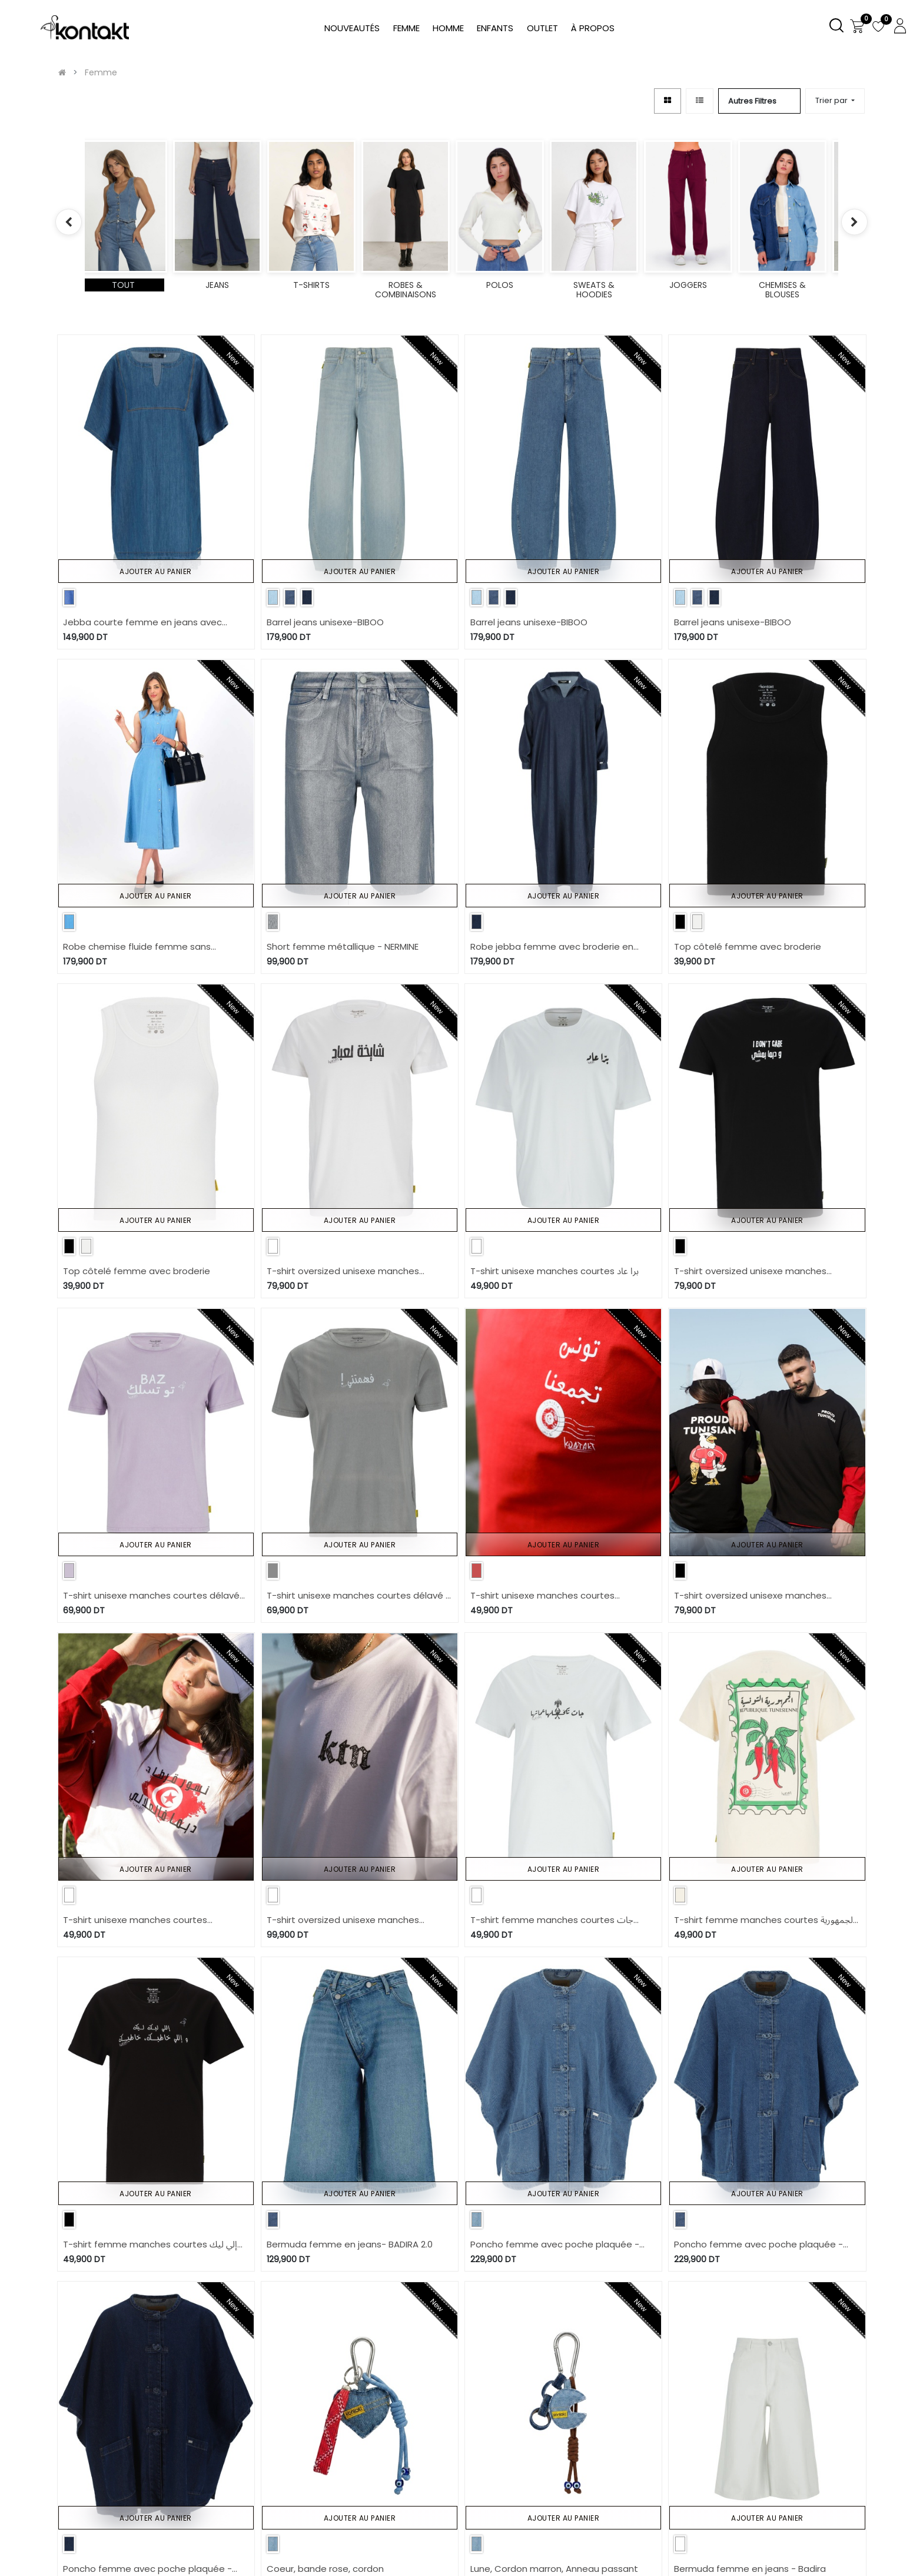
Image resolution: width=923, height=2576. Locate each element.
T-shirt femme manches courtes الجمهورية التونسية (764, 1920)
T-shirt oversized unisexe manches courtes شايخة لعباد (343, 1271)
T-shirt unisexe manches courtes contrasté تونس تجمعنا (542, 1596)
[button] (835, 101)
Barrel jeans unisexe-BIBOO (325, 622)
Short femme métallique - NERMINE (343, 946)
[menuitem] (593, 28)
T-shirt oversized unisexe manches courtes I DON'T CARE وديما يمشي (750, 1271)
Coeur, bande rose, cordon (325, 2568)
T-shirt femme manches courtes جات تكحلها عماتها (551, 1920)
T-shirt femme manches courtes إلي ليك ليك (150, 2245)
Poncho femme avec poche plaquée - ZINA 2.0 (554, 2245)
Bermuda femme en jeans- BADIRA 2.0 (350, 2244)
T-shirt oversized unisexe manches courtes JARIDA (343, 1920)
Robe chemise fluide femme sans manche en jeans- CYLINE (137, 947)
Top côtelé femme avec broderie (747, 946)
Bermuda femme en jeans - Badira (750, 2568)
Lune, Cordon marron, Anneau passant (554, 2568)
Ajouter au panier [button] (155, 571)
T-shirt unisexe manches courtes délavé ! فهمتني (357, 1596)
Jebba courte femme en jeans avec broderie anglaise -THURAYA (142, 622)
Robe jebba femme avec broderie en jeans (551, 947)
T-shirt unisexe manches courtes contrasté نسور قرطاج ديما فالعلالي (135, 1920)
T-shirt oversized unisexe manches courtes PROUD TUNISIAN (750, 1596)
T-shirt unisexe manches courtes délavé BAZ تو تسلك (151, 1596)
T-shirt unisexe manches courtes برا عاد (554, 1271)
